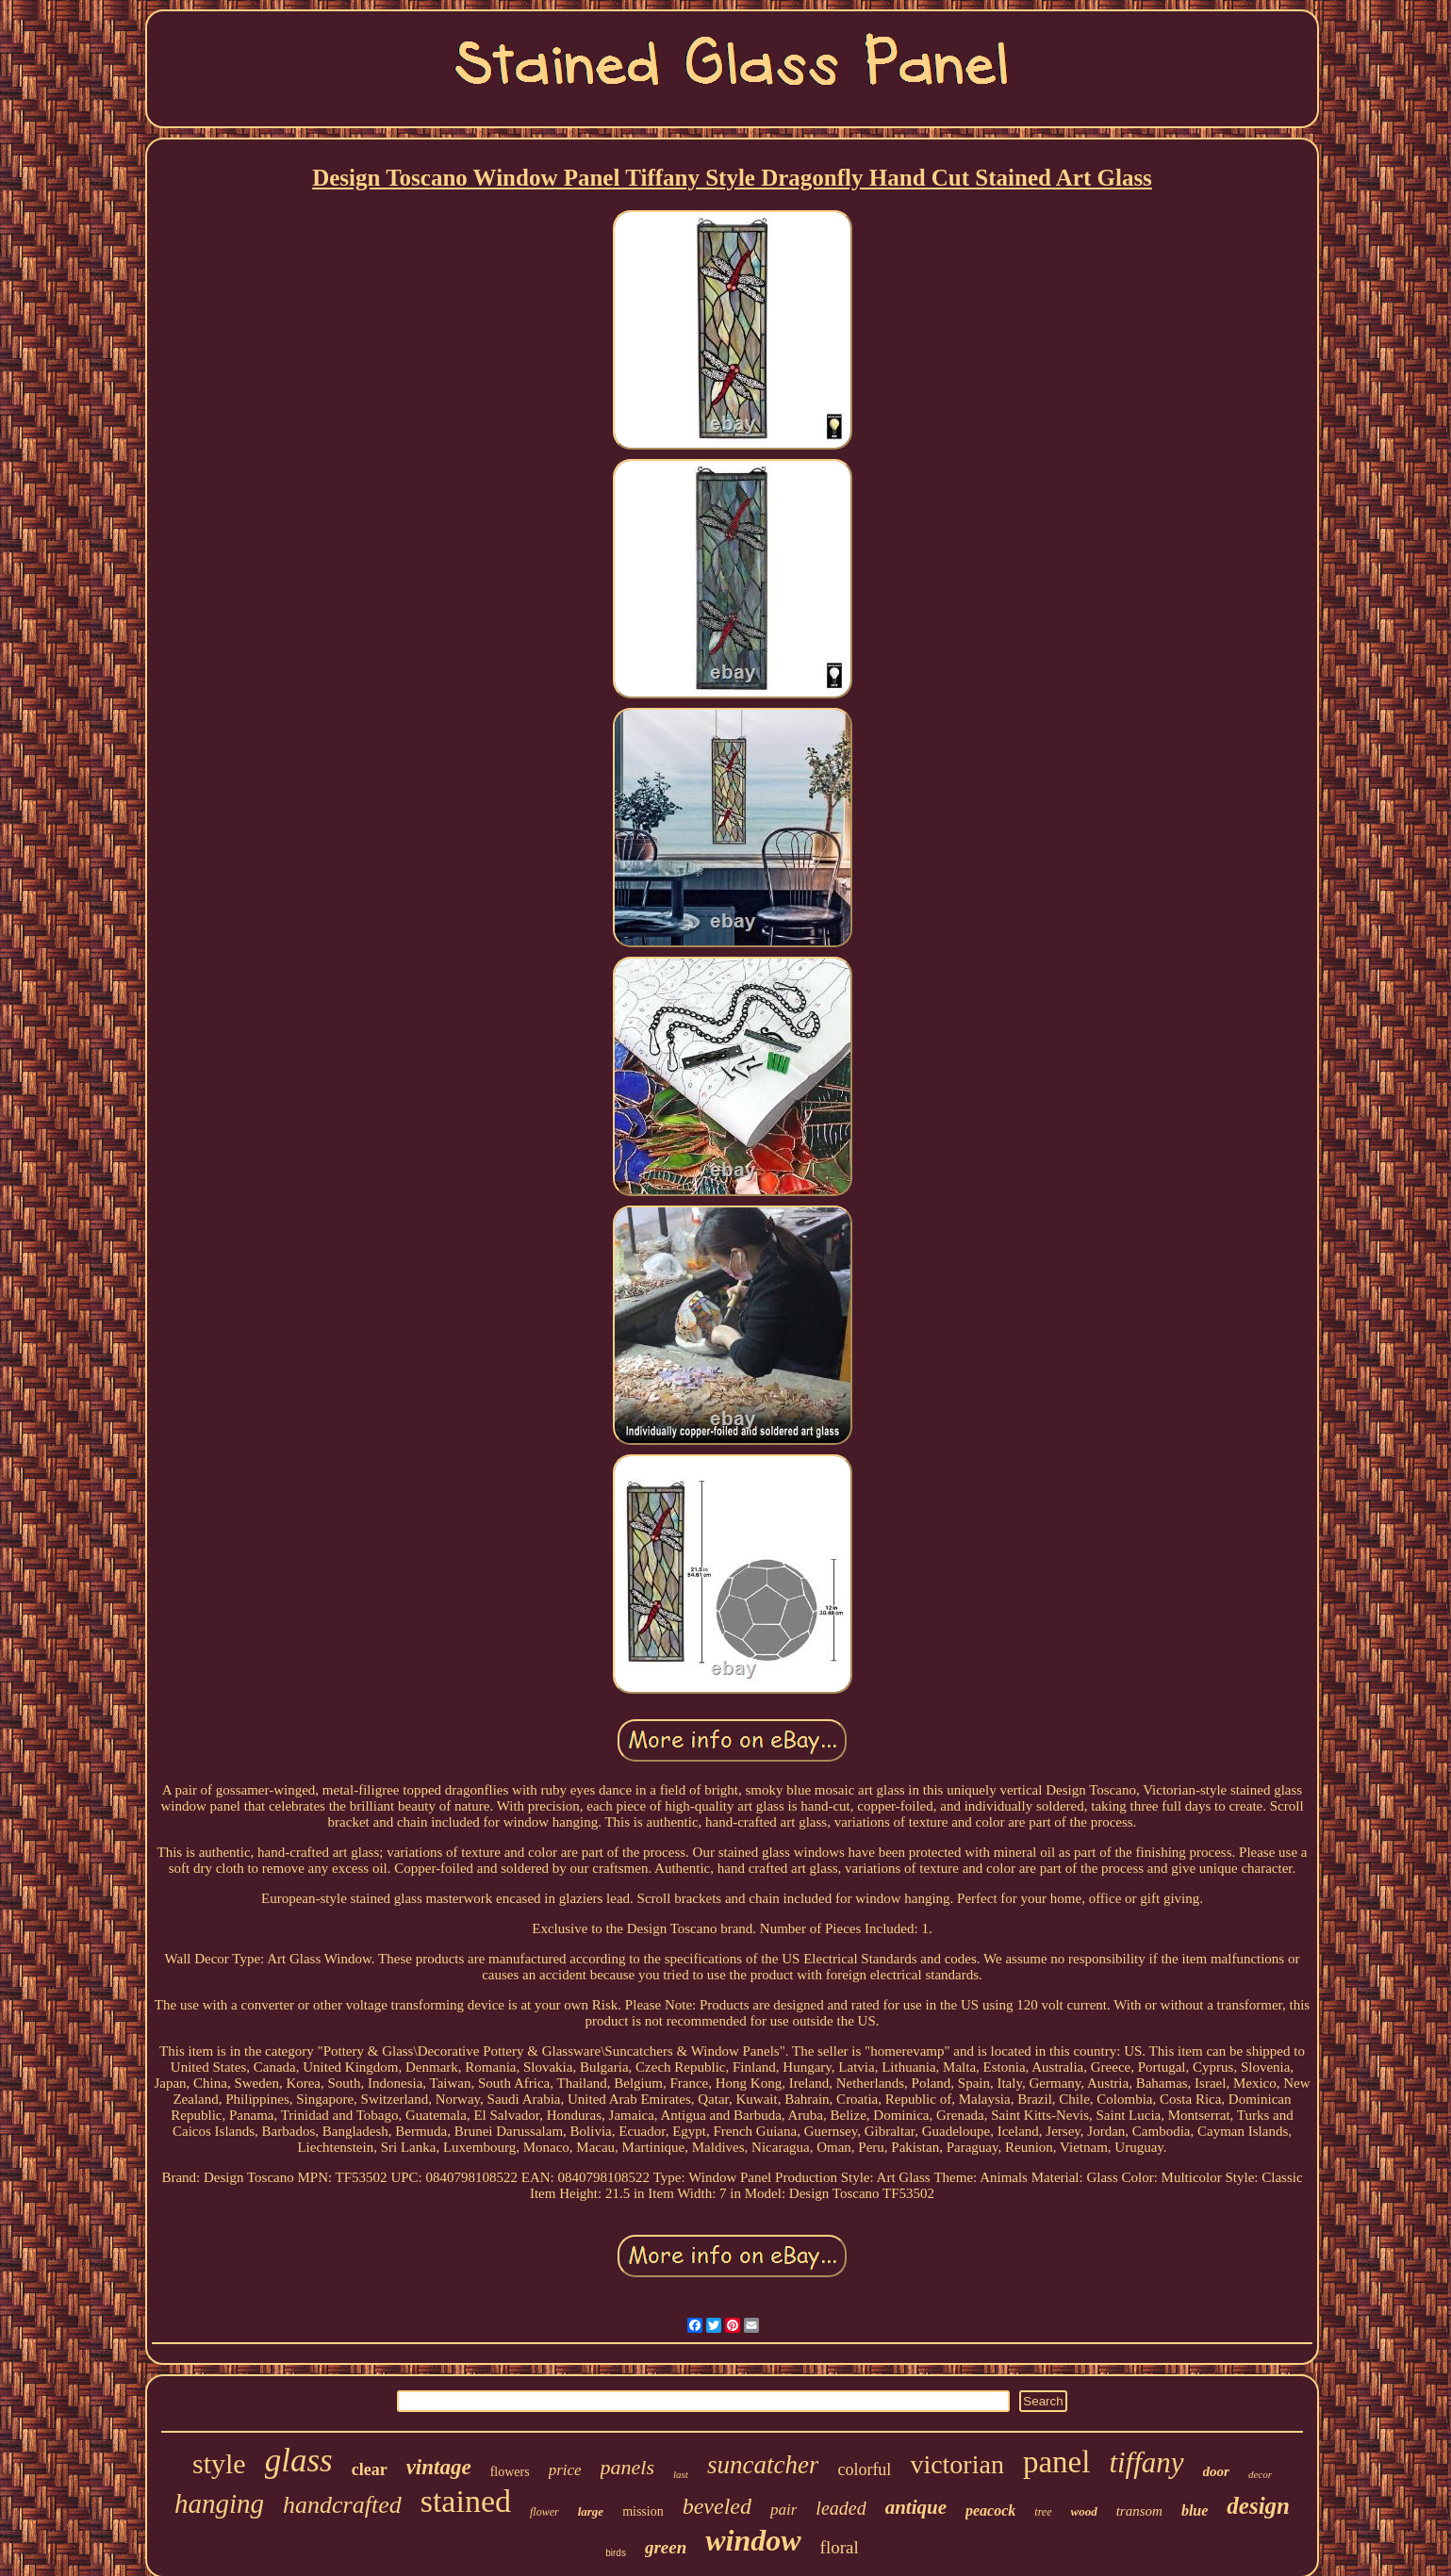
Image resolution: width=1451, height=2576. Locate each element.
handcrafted (342, 2505)
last (680, 2474)
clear (369, 2469)
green (665, 2547)
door (1216, 2471)
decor (1260, 2474)
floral (839, 2547)
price (565, 2470)
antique (916, 2507)
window (752, 2540)
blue (1194, 2510)
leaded (841, 2508)
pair (783, 2510)
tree (1042, 2512)
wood (1084, 2511)
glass (299, 2460)
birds (615, 2553)
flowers (510, 2472)
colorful (864, 2469)
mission (643, 2511)
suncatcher (762, 2465)
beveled (717, 2506)
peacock (990, 2510)
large (590, 2511)
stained (465, 2501)
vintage (438, 2467)
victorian (957, 2464)
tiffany (1146, 2462)
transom (1139, 2511)
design (1258, 2506)
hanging (219, 2503)
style (219, 2463)
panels (627, 2467)
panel (1056, 2462)
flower (544, 2512)
